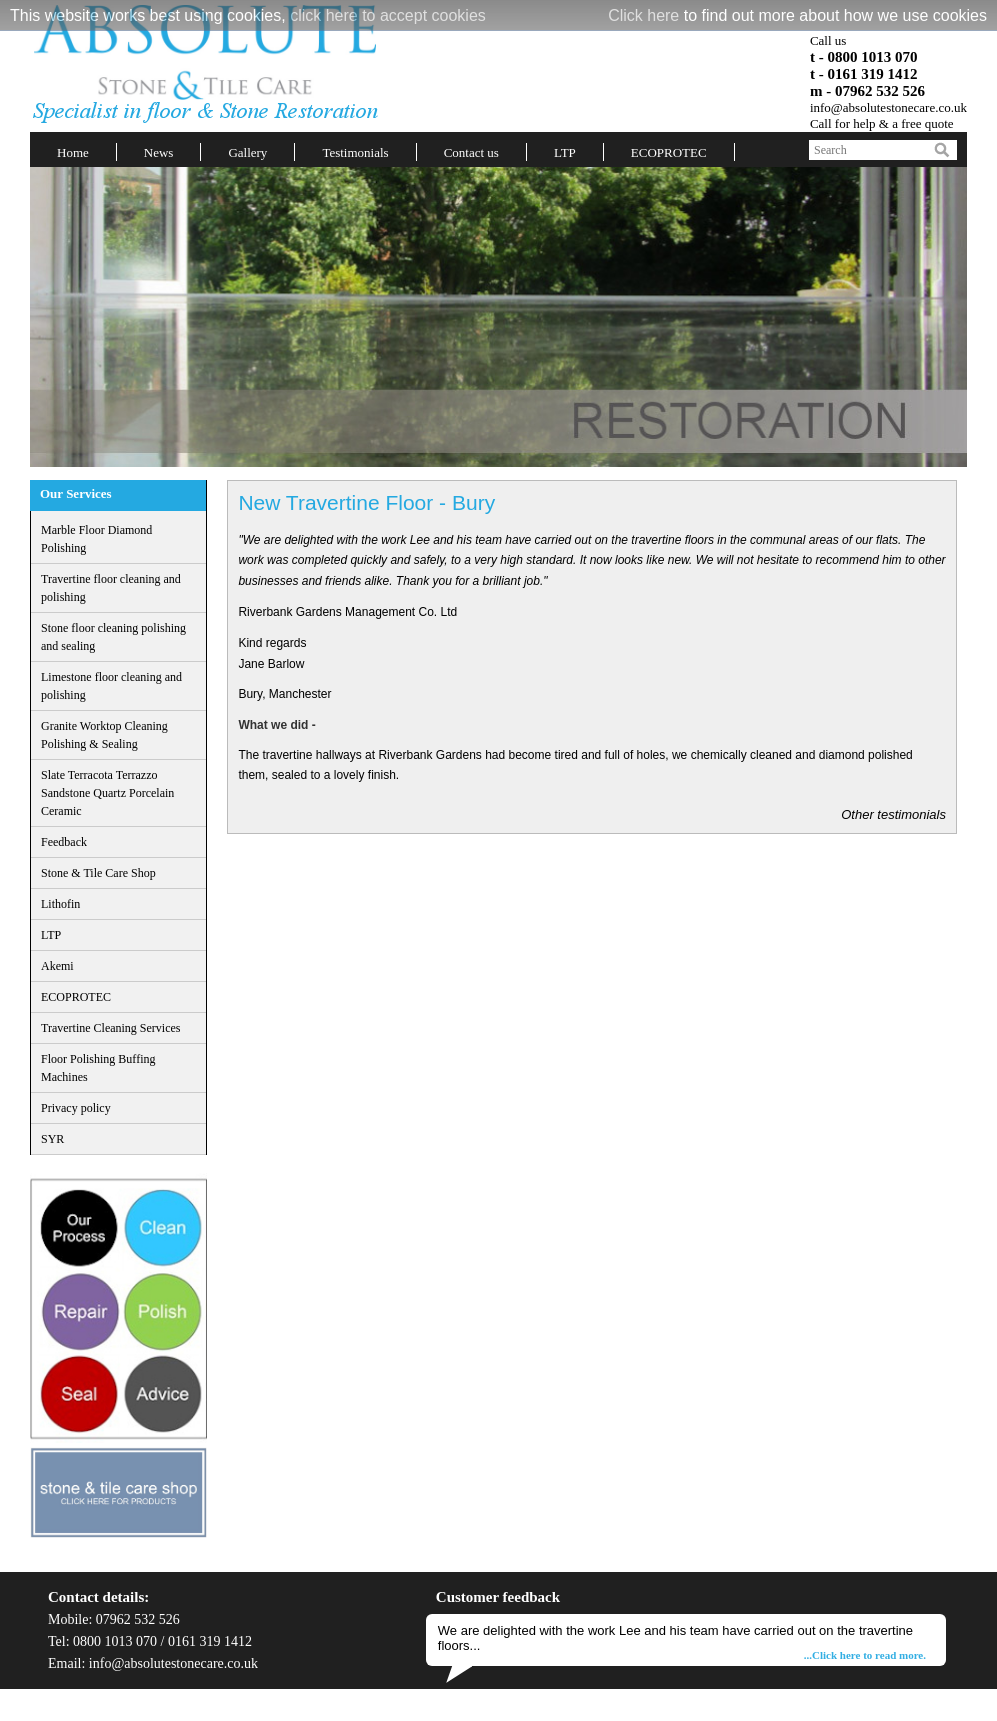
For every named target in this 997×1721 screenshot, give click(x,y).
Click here (643, 15)
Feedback (64, 842)
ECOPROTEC (669, 152)
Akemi (57, 966)
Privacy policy (76, 1108)
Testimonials (355, 152)
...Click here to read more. (865, 1655)
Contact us (471, 152)
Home (73, 152)
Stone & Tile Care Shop (98, 873)
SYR (52, 1139)
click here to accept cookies (388, 15)
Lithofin (60, 904)
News (159, 152)
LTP (565, 152)
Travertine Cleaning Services (111, 1028)
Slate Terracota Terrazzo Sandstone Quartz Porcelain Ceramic (107, 793)
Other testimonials (893, 814)
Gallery (247, 152)
